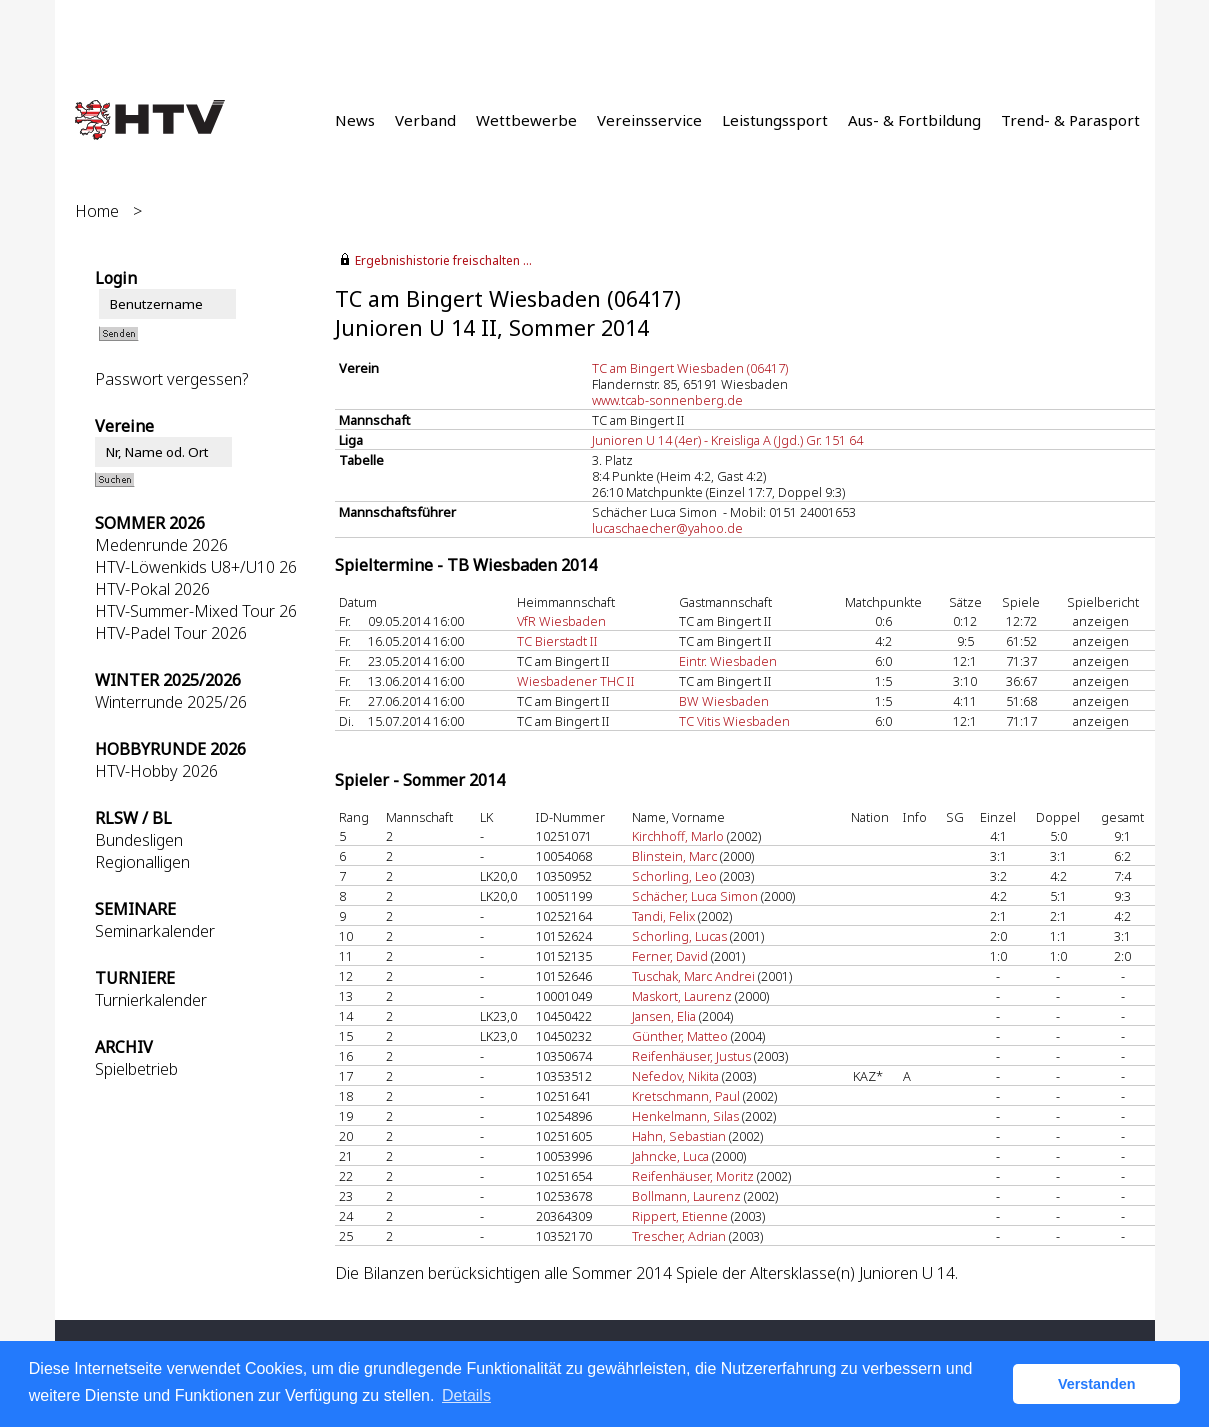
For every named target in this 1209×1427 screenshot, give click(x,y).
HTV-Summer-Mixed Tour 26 (196, 611)
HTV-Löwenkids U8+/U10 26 (196, 567)
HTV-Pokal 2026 (152, 589)
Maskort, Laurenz (682, 996)
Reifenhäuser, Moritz (693, 1176)
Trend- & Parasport (1070, 120)
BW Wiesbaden (724, 701)
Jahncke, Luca (670, 1156)
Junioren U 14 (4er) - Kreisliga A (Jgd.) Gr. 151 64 (727, 440)
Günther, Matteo (680, 1036)
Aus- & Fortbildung (914, 120)
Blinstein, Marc (674, 856)
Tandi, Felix (663, 916)
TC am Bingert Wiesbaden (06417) (690, 368)
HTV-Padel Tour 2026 (171, 633)
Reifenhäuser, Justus (691, 1056)
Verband (425, 120)
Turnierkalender (151, 1000)
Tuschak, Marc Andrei (693, 976)
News (355, 120)
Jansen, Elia (664, 1016)
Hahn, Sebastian (679, 1136)
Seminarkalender (155, 931)
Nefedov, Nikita (675, 1076)
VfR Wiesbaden (561, 621)
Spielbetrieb (136, 1069)
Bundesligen (139, 840)
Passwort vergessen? (171, 379)
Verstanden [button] (1097, 1384)
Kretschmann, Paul (686, 1096)
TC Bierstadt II (557, 641)
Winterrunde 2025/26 (171, 702)
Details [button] (466, 1395)
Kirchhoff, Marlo (678, 836)
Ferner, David (670, 956)
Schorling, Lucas (679, 936)
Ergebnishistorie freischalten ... (443, 260)
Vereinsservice (649, 120)
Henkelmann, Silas (685, 1116)
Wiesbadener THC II (576, 681)
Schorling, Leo (674, 876)
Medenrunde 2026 (161, 545)
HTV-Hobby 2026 (156, 771)
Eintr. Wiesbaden (728, 661)
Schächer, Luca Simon (695, 896)
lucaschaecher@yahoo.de (667, 528)
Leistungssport (775, 120)
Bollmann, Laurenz (686, 1196)
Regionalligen (142, 862)
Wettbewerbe (526, 120)
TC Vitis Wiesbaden (734, 721)
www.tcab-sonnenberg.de (667, 400)
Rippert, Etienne (680, 1216)
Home (97, 211)
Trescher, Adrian (679, 1236)
